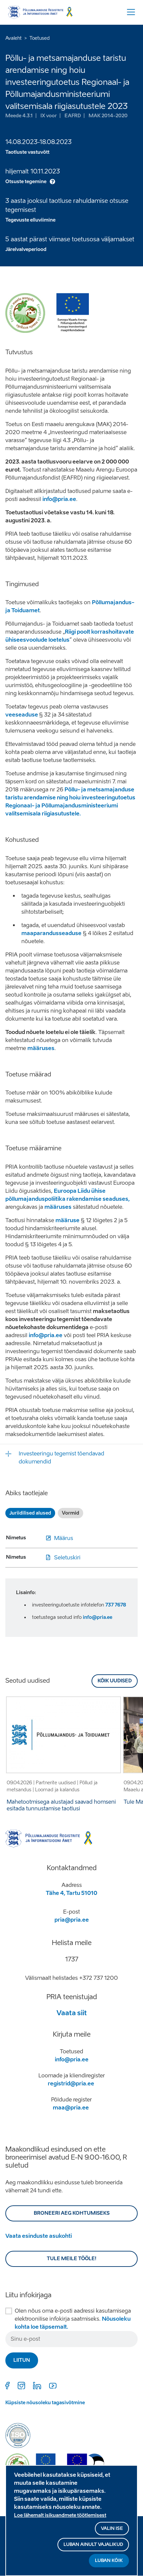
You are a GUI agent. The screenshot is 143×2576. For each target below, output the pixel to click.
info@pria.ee (59, 499)
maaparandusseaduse (51, 933)
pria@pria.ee (71, 1920)
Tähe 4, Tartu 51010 (71, 1893)
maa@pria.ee (71, 2107)
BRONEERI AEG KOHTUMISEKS (72, 2213)
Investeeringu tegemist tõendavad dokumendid (61, 1457)
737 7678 (115, 1605)
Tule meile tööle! (72, 2259)
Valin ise (112, 2532)
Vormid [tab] (70, 1513)
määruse (67, 1220)
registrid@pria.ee (71, 2083)
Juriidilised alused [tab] (30, 1513)
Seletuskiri (67, 1557)
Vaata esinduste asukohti (38, 2236)
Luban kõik (109, 2564)
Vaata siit (71, 2013)
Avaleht (13, 38)
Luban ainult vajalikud (93, 2548)
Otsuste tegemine (25, 181)
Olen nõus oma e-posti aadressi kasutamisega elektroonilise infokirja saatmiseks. (73, 2319)
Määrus (63, 1538)
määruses (58, 1207)
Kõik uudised (115, 1681)
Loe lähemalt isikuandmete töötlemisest (60, 2519)
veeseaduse (22, 715)
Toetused (39, 38)
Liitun (21, 2360)
